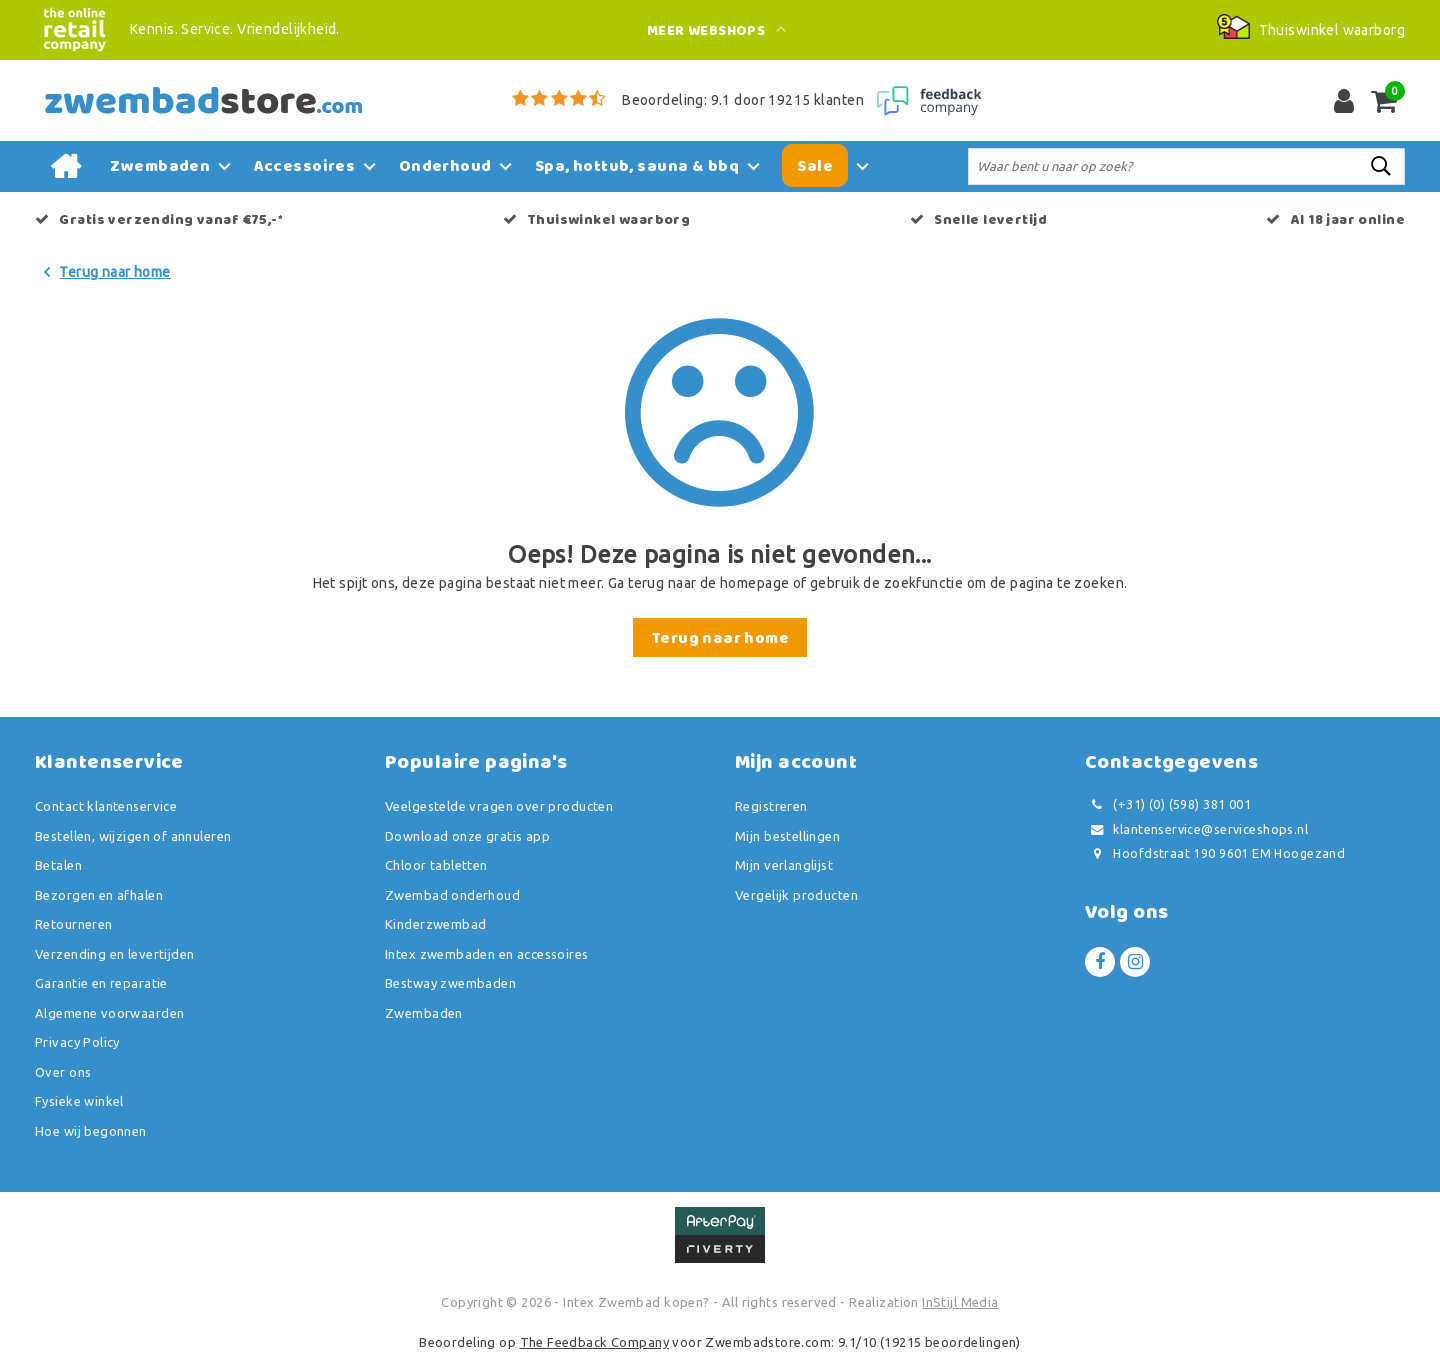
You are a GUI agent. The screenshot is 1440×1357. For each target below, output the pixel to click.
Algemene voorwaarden (109, 1013)
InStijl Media (960, 1302)
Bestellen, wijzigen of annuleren (133, 836)
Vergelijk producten (796, 895)
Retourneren (74, 924)
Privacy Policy (77, 1042)
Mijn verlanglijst (784, 865)
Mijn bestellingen (787, 836)
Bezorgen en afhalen (99, 895)
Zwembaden (424, 1013)
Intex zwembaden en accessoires (487, 954)
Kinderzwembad (435, 924)
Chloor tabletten (436, 865)
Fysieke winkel (79, 1101)
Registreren (771, 806)
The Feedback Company (594, 1342)
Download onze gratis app (467, 836)
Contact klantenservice (106, 806)
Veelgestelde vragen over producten (499, 806)
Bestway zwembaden (450, 983)
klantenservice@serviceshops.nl (1196, 829)
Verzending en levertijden (115, 954)
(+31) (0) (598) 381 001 (1168, 804)
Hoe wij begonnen (91, 1131)
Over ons (63, 1072)
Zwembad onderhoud (452, 895)
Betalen (58, 865)
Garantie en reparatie (101, 983)
